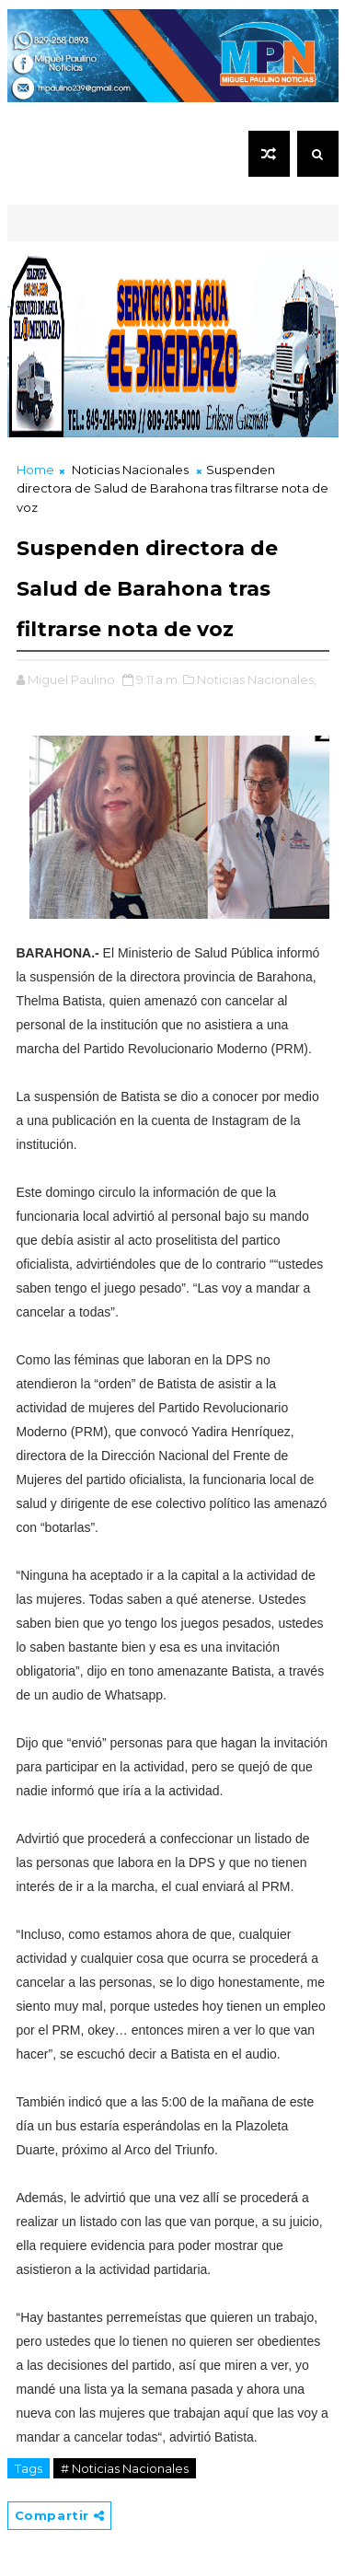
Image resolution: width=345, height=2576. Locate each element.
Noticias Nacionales (130, 469)
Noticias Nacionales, (256, 679)
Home (35, 469)
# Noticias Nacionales (125, 2468)
